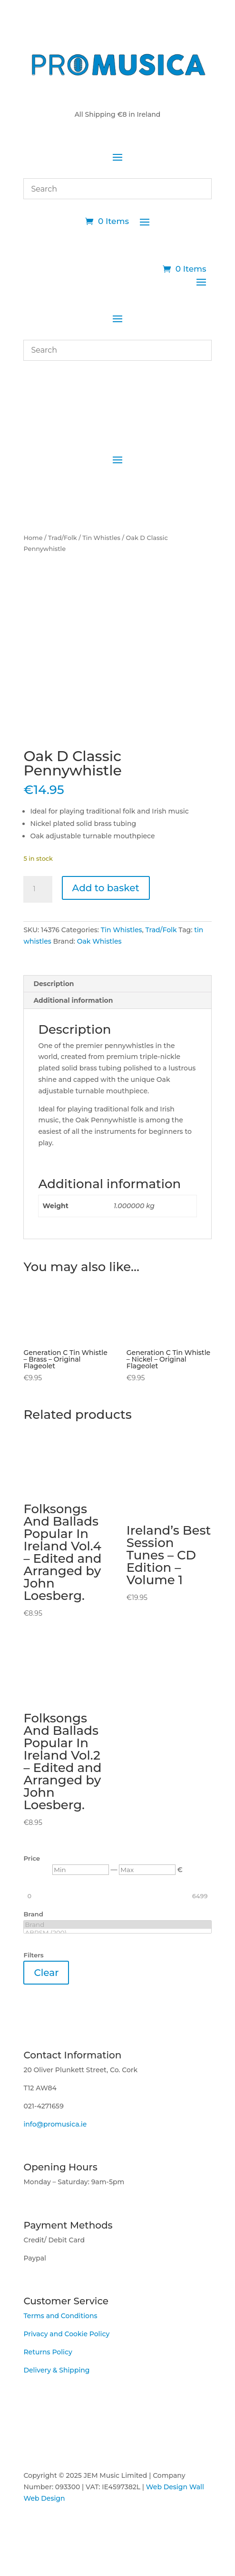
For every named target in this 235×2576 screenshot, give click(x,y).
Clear (46, 1972)
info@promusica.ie (55, 2124)
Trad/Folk (62, 537)
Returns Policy (47, 2352)
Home (32, 537)
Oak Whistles (99, 941)
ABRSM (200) (117, 1933)
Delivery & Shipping (56, 2370)
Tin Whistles (101, 537)
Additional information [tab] (73, 1000)
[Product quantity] (37, 889)
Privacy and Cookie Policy (66, 2334)
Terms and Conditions (60, 2315)
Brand (117, 1925)
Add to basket (105, 888)
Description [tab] (53, 983)
